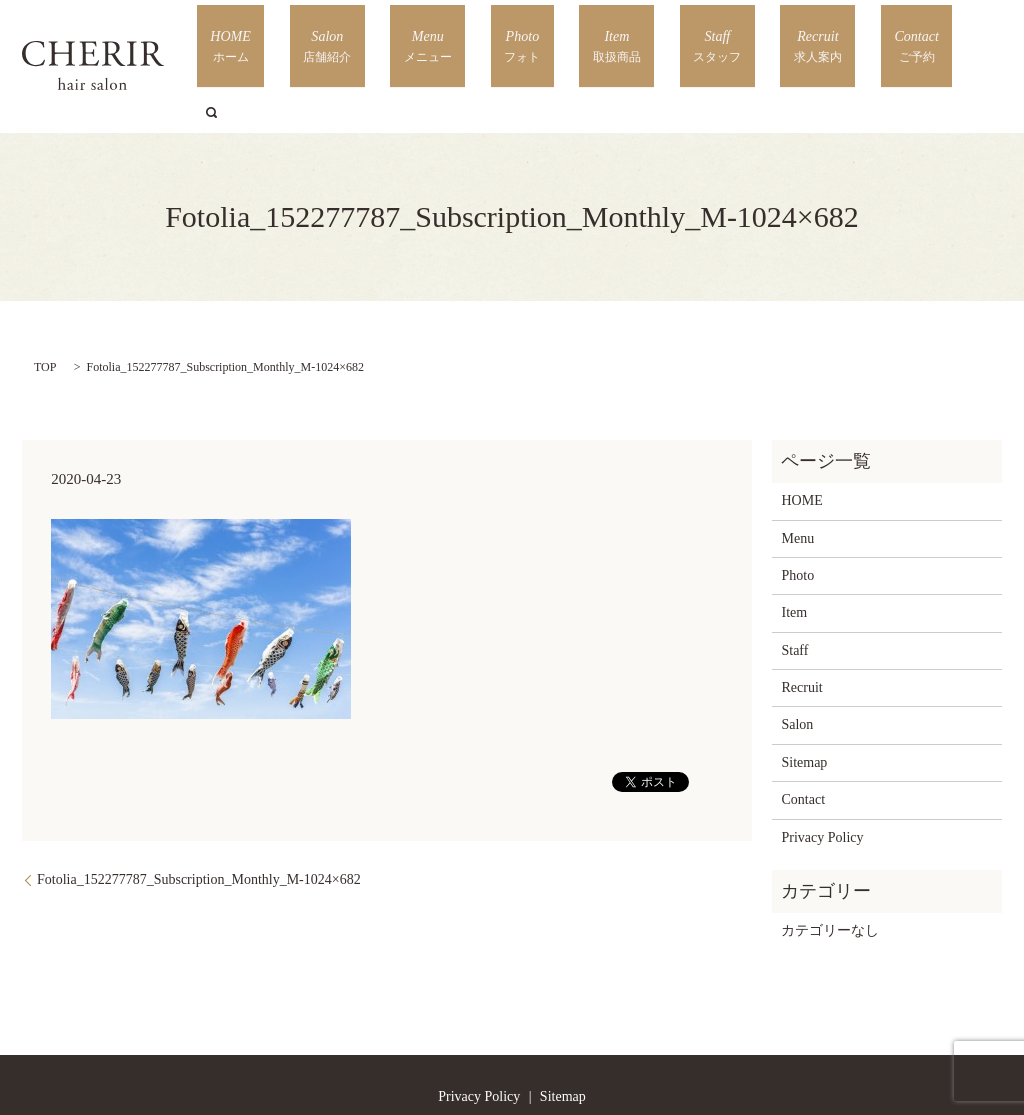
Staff (742, 40)
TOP (45, 314)
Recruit (816, 40)
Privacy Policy (822, 784)
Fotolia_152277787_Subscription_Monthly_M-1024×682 (199, 827)
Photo (600, 40)
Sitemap (804, 709)
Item (669, 40)
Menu (531, 40)
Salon (458, 40)
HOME (385, 40)
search (957, 40)
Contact (890, 40)
